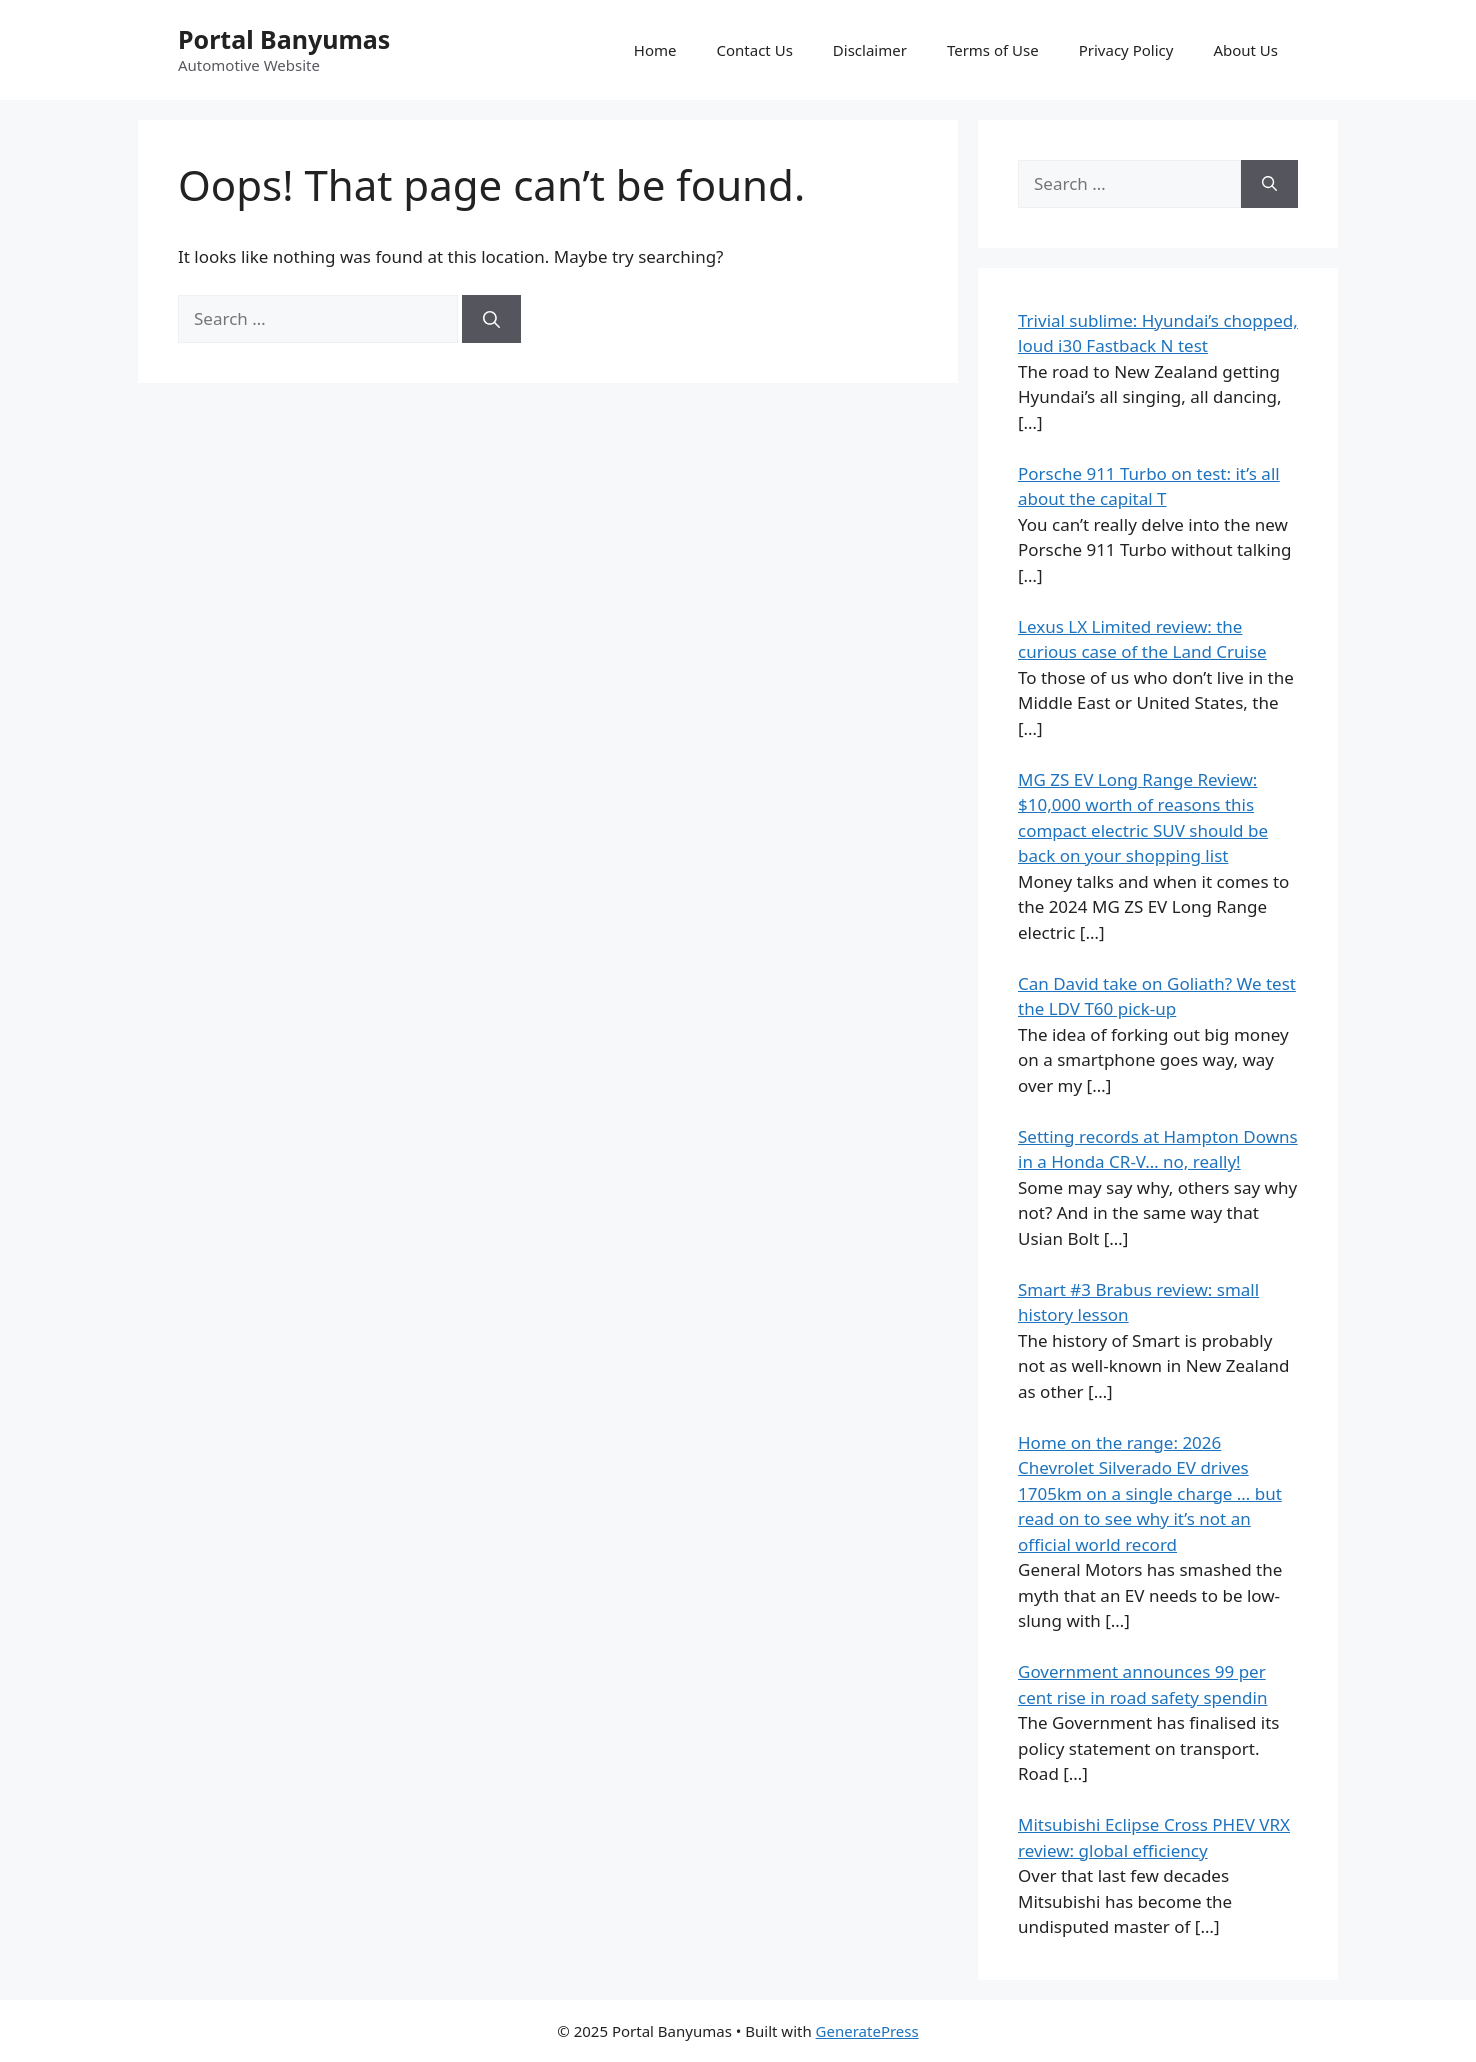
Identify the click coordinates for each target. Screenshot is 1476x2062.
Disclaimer (870, 50)
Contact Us (755, 50)
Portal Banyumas (284, 39)
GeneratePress (867, 2031)
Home (655, 50)
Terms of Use (993, 50)
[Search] (491, 319)
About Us (1245, 50)
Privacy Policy (1126, 50)
